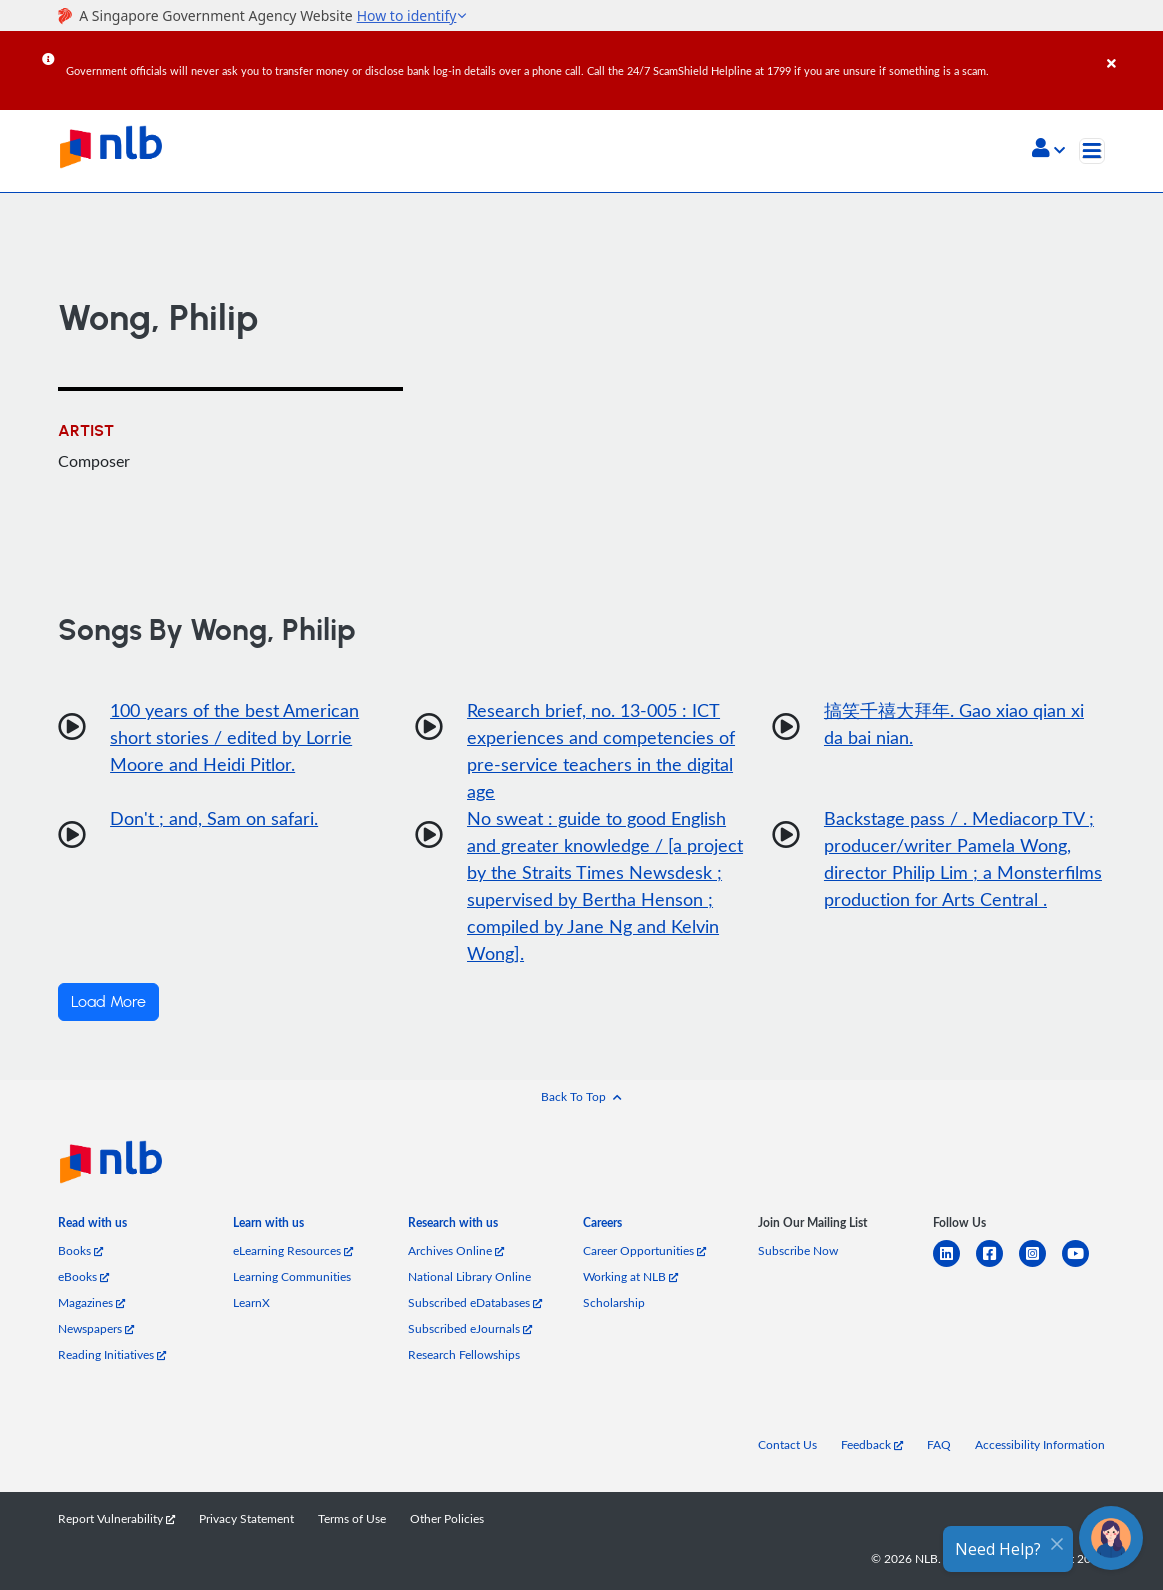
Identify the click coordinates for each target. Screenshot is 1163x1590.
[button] (1048, 150)
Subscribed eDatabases (475, 1302)
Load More (108, 1002)
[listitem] (92, 1227)
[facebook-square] (997, 1265)
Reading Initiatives (112, 1354)
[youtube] (1083, 1265)
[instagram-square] (1040, 1265)
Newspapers (96, 1328)
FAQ (939, 1444)
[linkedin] (954, 1265)
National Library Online (469, 1276)
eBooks (83, 1276)
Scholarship (614, 1302)
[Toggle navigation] (1092, 151)
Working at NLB (630, 1276)
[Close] (1131, 49)
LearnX (251, 1302)
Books (80, 1250)
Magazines (91, 1302)
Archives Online (456, 1250)
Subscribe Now (798, 1250)
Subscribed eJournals (470, 1328)
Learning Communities (292, 1276)
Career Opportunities (644, 1250)
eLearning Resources (293, 1250)
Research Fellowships (464, 1354)
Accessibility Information (1040, 1444)
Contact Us (787, 1444)
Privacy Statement (246, 1518)
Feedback (872, 1444)
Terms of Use (352, 1518)
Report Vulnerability (116, 1518)
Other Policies (447, 1518)
